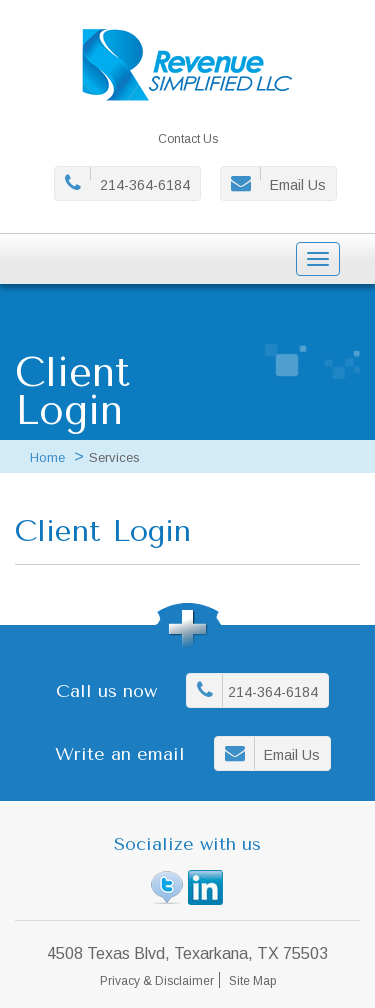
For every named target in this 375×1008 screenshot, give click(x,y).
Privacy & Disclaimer (157, 981)
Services (114, 457)
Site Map (252, 981)
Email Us (298, 185)
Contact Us (188, 139)
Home (47, 457)
